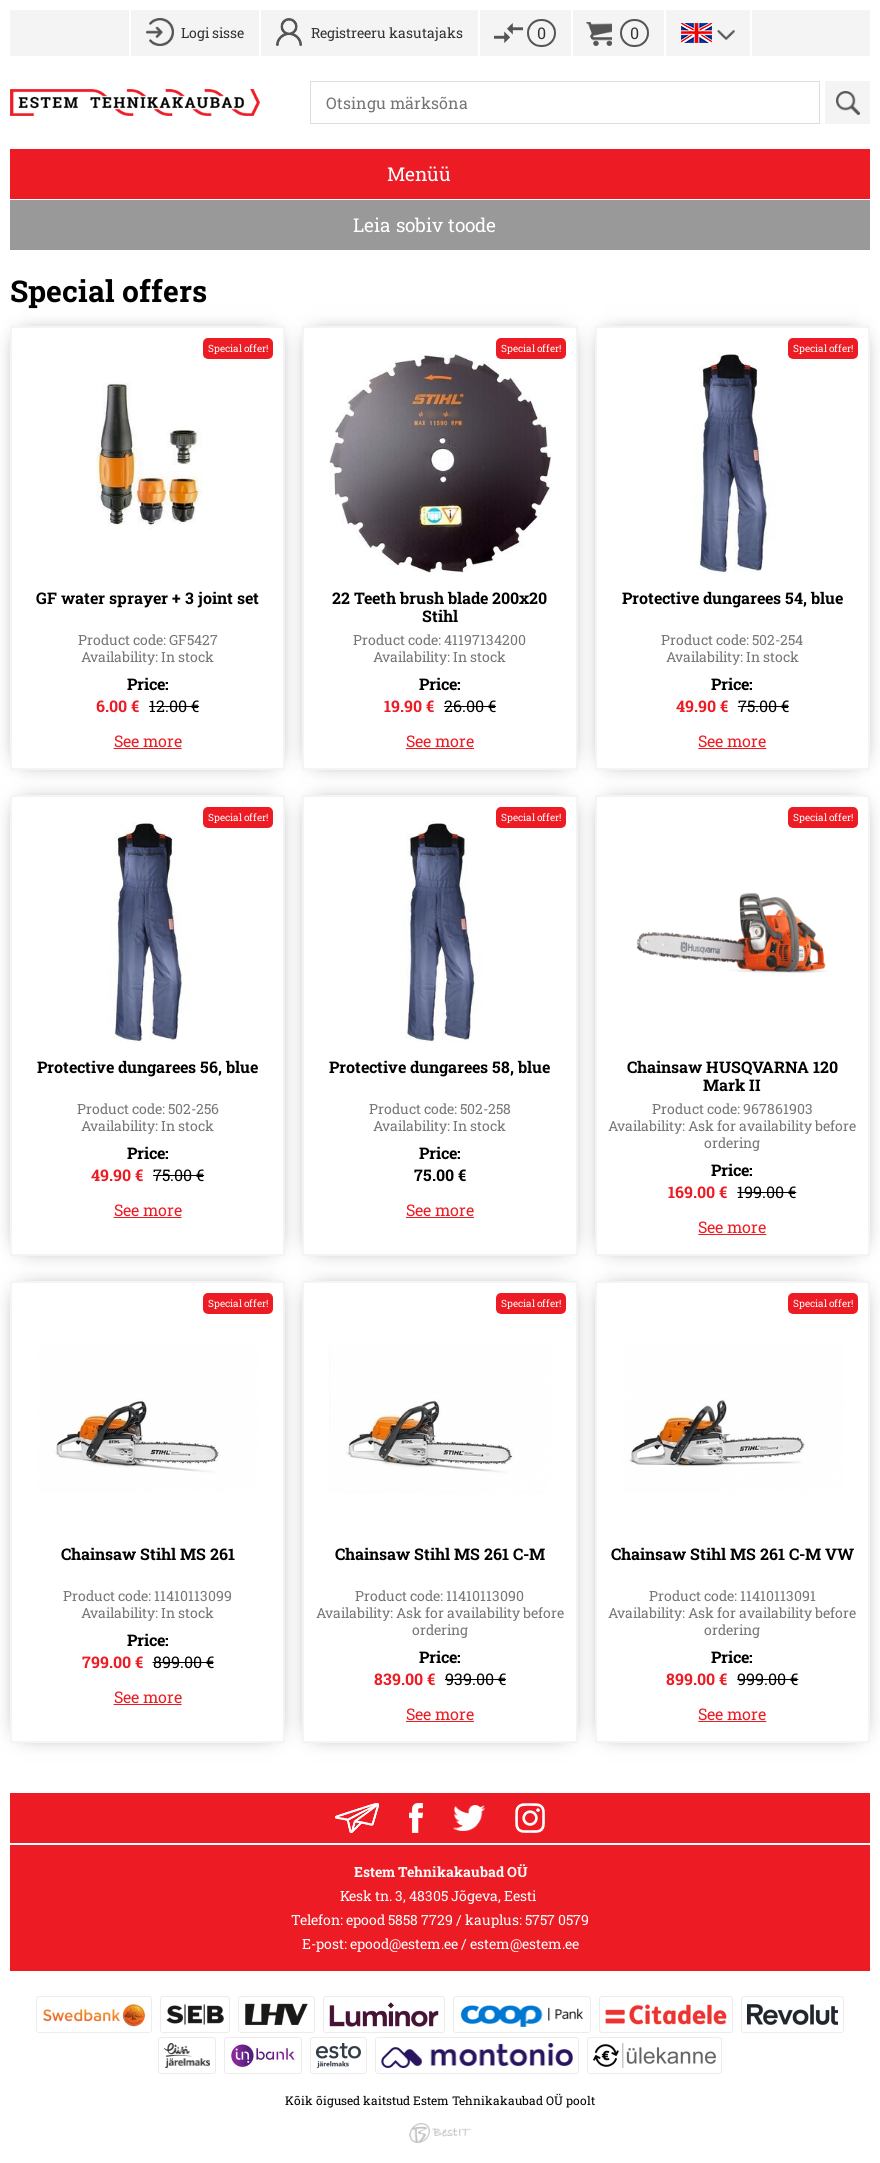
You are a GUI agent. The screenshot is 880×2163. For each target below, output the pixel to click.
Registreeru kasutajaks (387, 32)
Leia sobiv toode (424, 224)
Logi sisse (212, 32)
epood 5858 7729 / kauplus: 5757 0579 (467, 1919)
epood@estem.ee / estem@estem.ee (464, 1943)
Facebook (416, 1818)
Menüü (419, 173)
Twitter (469, 1818)
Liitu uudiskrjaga (357, 1818)
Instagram (530, 1818)
